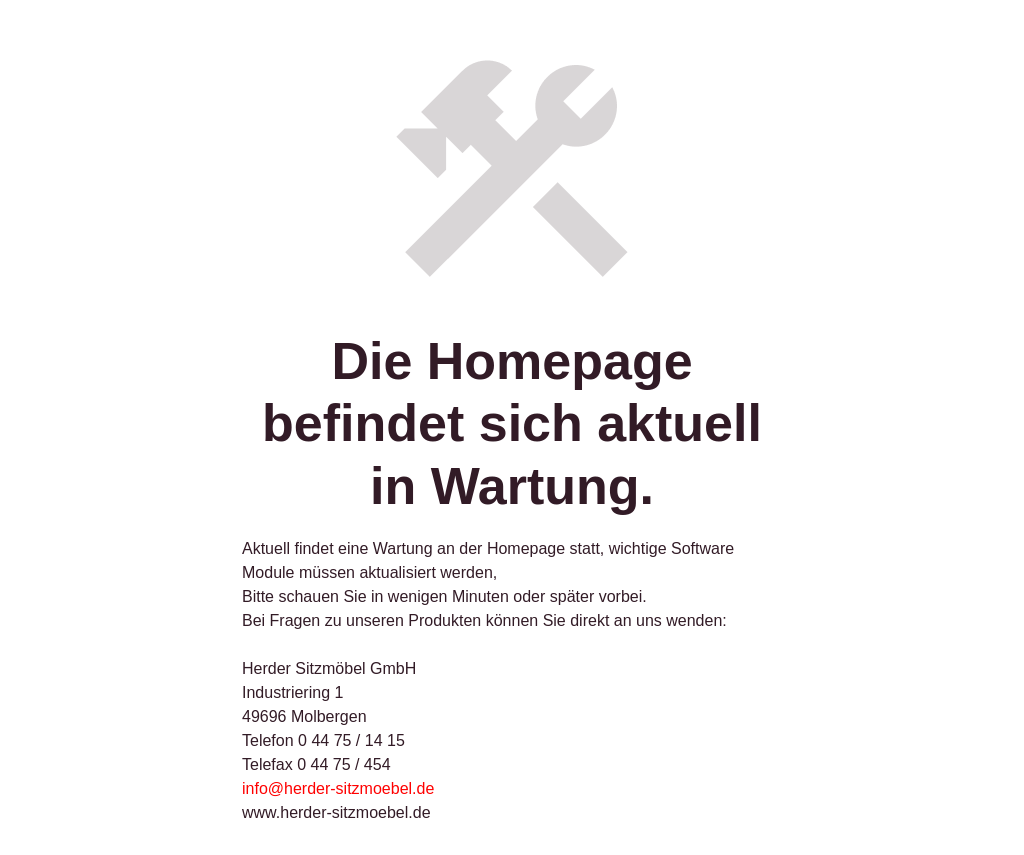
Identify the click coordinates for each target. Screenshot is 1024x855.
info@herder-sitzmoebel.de (338, 788)
